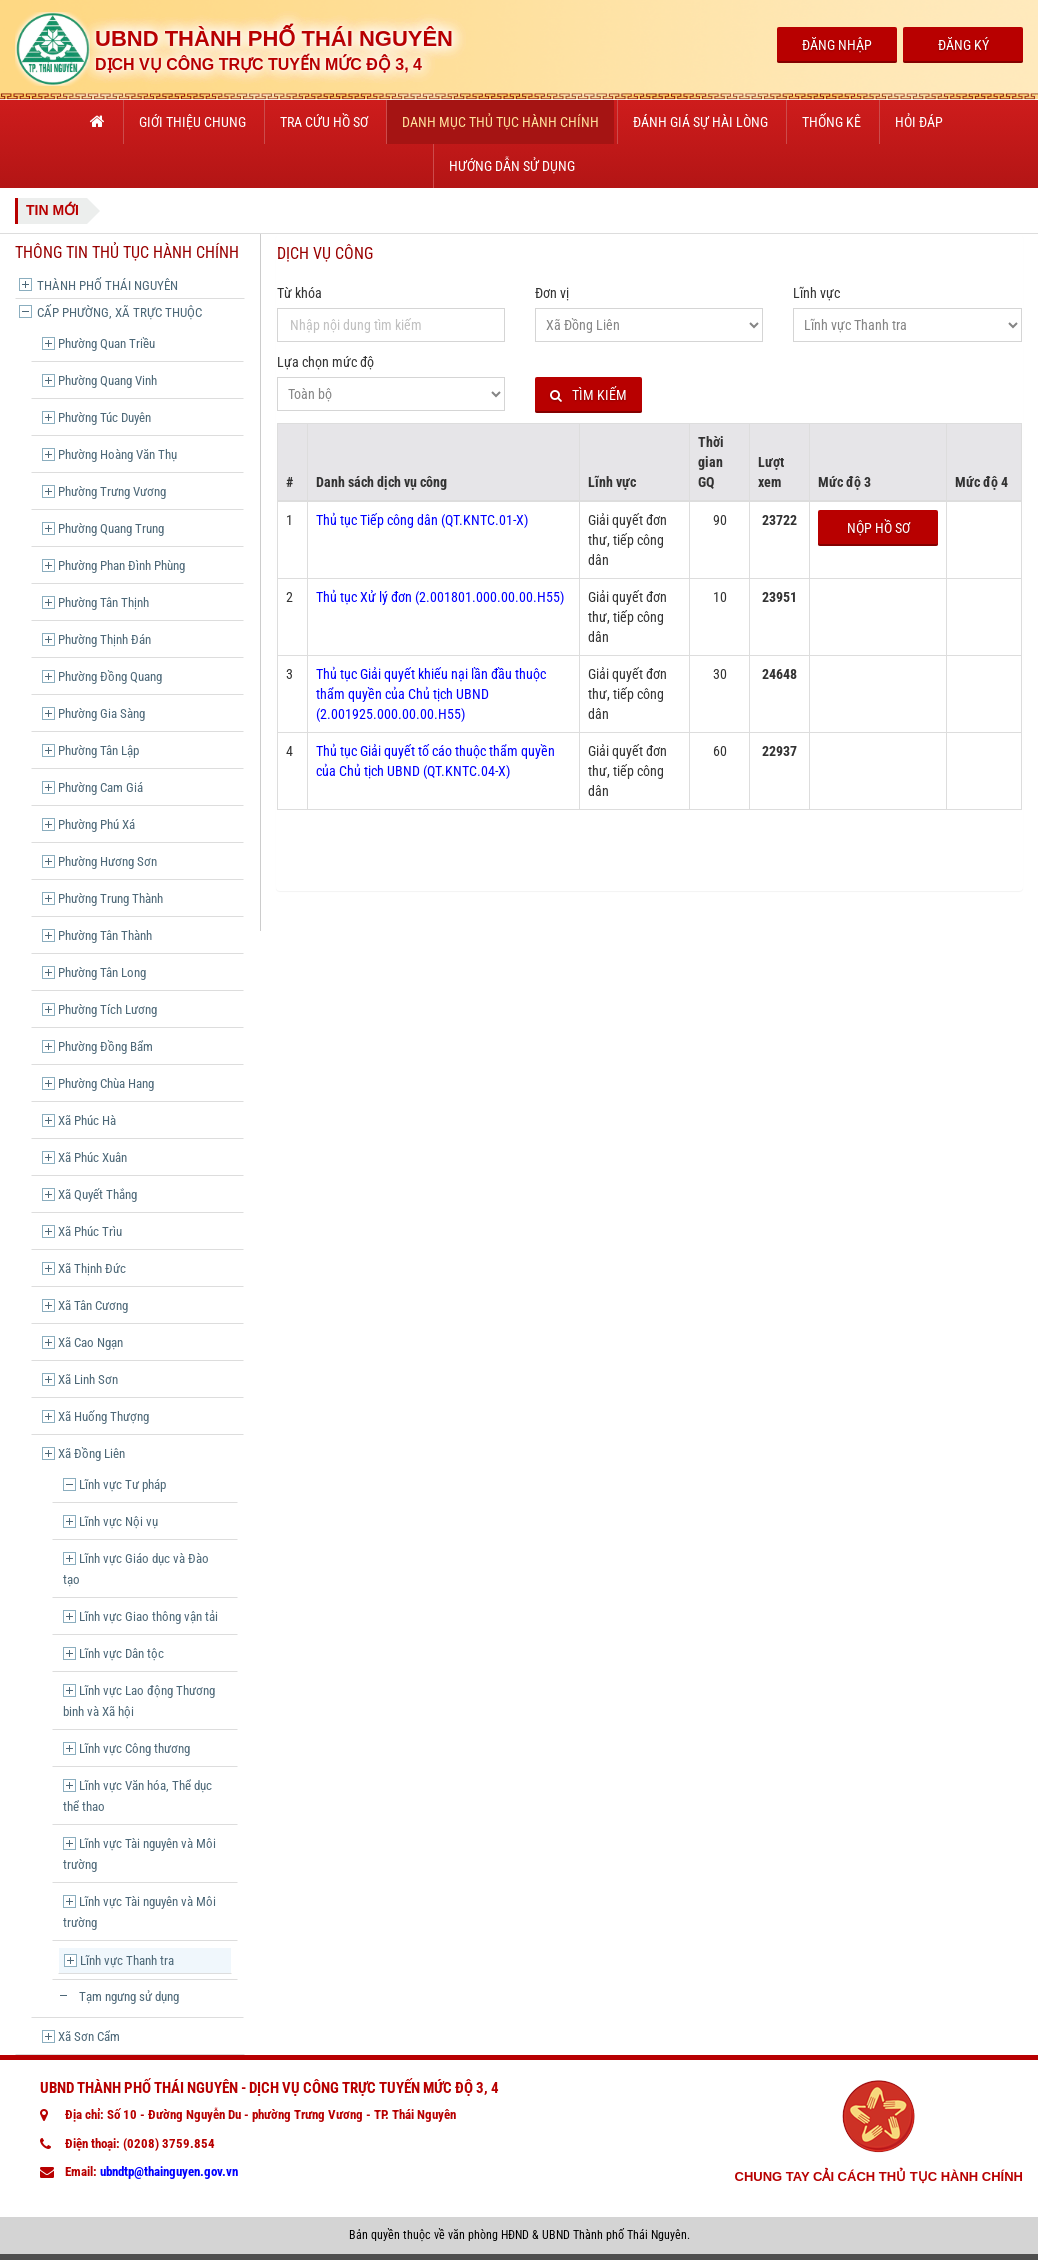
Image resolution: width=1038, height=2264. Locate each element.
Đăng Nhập (837, 45)
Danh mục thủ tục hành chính (500, 122)
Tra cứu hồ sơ (324, 122)
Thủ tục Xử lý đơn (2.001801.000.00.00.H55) (440, 597)
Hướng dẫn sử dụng (512, 166)
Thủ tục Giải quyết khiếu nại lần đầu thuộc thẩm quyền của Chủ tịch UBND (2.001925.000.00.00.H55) (431, 694)
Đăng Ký (963, 45)
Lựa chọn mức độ (325, 362)
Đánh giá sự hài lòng (700, 122)
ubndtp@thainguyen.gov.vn (169, 2171)
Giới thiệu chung (192, 122)
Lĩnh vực (816, 293)
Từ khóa (299, 293)
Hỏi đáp (919, 122)
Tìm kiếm (588, 395)
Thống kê (831, 122)
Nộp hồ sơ (878, 528)
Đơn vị (552, 293)
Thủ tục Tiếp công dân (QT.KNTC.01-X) (422, 520)
